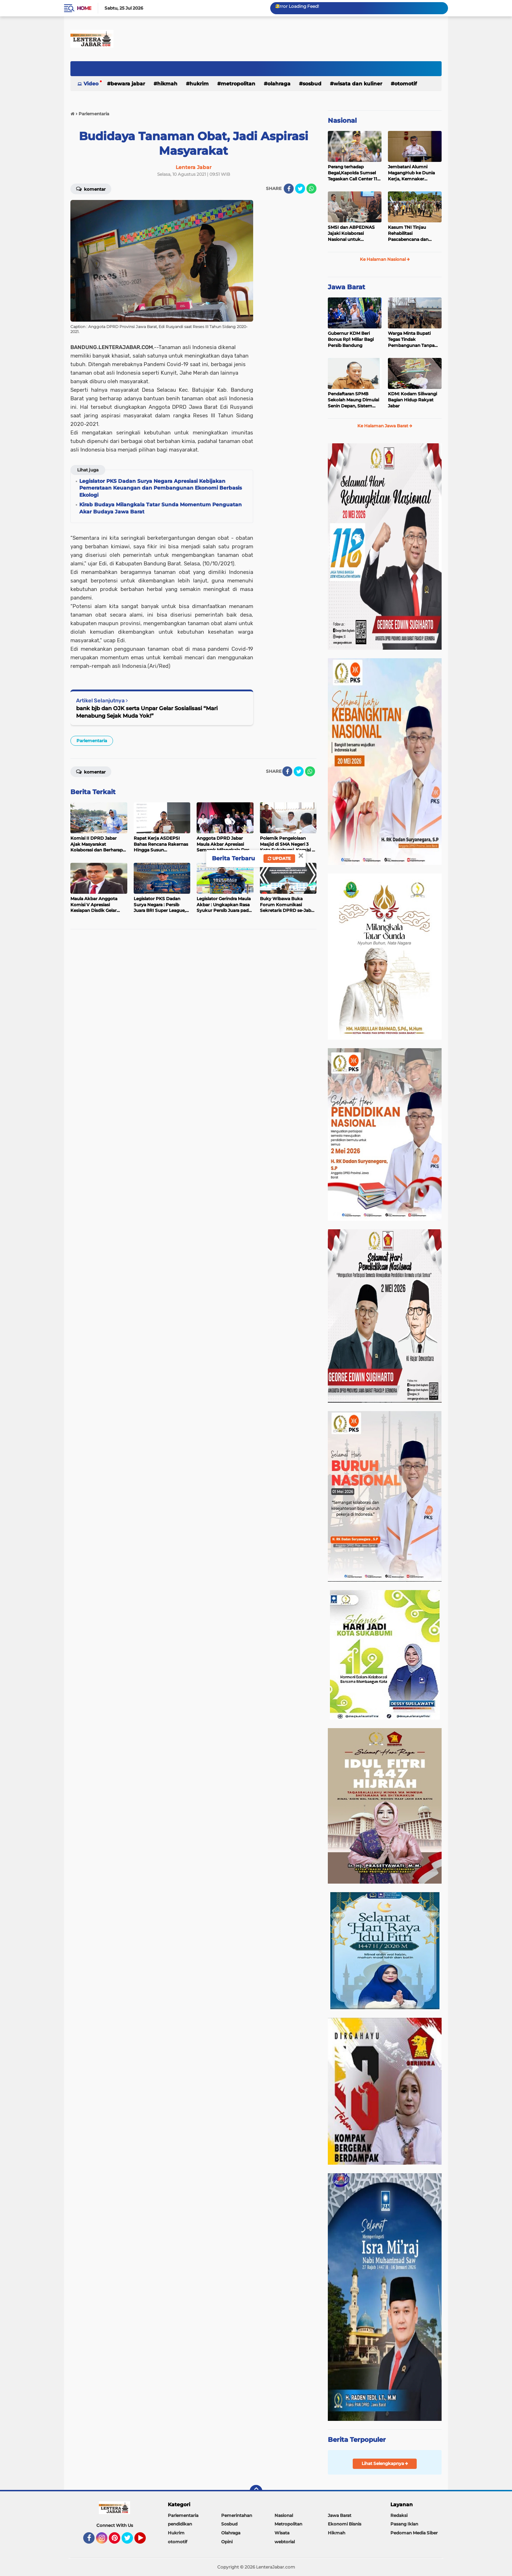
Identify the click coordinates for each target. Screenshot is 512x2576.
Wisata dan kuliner (358, 83)
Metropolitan (238, 83)
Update (279, 858)
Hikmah (167, 83)
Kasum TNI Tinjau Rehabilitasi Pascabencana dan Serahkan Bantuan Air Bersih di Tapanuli (411, 233)
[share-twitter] (300, 189)
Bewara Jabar (128, 83)
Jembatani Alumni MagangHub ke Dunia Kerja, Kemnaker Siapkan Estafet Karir (411, 173)
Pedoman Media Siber (414, 2532)
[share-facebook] (289, 189)
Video (91, 83)
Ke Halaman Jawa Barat (384, 425)
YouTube (145, 2541)
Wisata (281, 2532)
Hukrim (199, 83)
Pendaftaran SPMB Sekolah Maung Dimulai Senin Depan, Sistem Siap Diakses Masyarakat (354, 400)
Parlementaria (91, 740)
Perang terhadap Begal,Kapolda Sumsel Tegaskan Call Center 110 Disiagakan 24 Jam (354, 173)
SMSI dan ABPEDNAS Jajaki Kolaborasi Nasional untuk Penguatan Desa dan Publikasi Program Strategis (351, 233)
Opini (227, 2541)
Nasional (342, 121)
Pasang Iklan (404, 2524)
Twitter (130, 2541)
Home (84, 8)
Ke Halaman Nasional (385, 259)
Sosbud (312, 83)
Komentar (91, 189)
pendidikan (180, 2524)
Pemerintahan (236, 2515)
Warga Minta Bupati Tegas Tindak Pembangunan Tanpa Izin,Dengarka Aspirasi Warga (411, 339)
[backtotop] (256, 2491)
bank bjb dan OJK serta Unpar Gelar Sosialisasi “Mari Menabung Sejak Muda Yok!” (147, 712)
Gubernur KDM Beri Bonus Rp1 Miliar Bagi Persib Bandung (351, 339)
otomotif (405, 83)
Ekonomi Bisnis (344, 2524)
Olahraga (278, 83)
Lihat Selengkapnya (385, 2463)
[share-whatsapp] (311, 189)
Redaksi (398, 2515)
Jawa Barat (346, 287)
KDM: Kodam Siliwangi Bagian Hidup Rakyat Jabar (412, 399)
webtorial (284, 2541)
